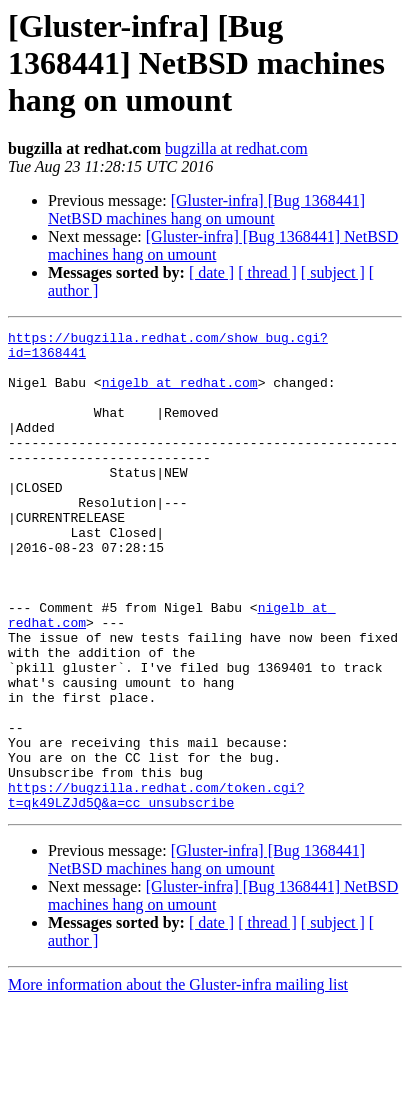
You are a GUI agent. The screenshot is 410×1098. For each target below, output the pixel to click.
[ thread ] (267, 272)
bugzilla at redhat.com (236, 148)
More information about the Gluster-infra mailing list (178, 1080)
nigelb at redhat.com (180, 394)
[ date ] (211, 272)
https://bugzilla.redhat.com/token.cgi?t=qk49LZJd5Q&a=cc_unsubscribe (156, 889)
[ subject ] (333, 272)
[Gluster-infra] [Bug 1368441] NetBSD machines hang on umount (206, 209)
